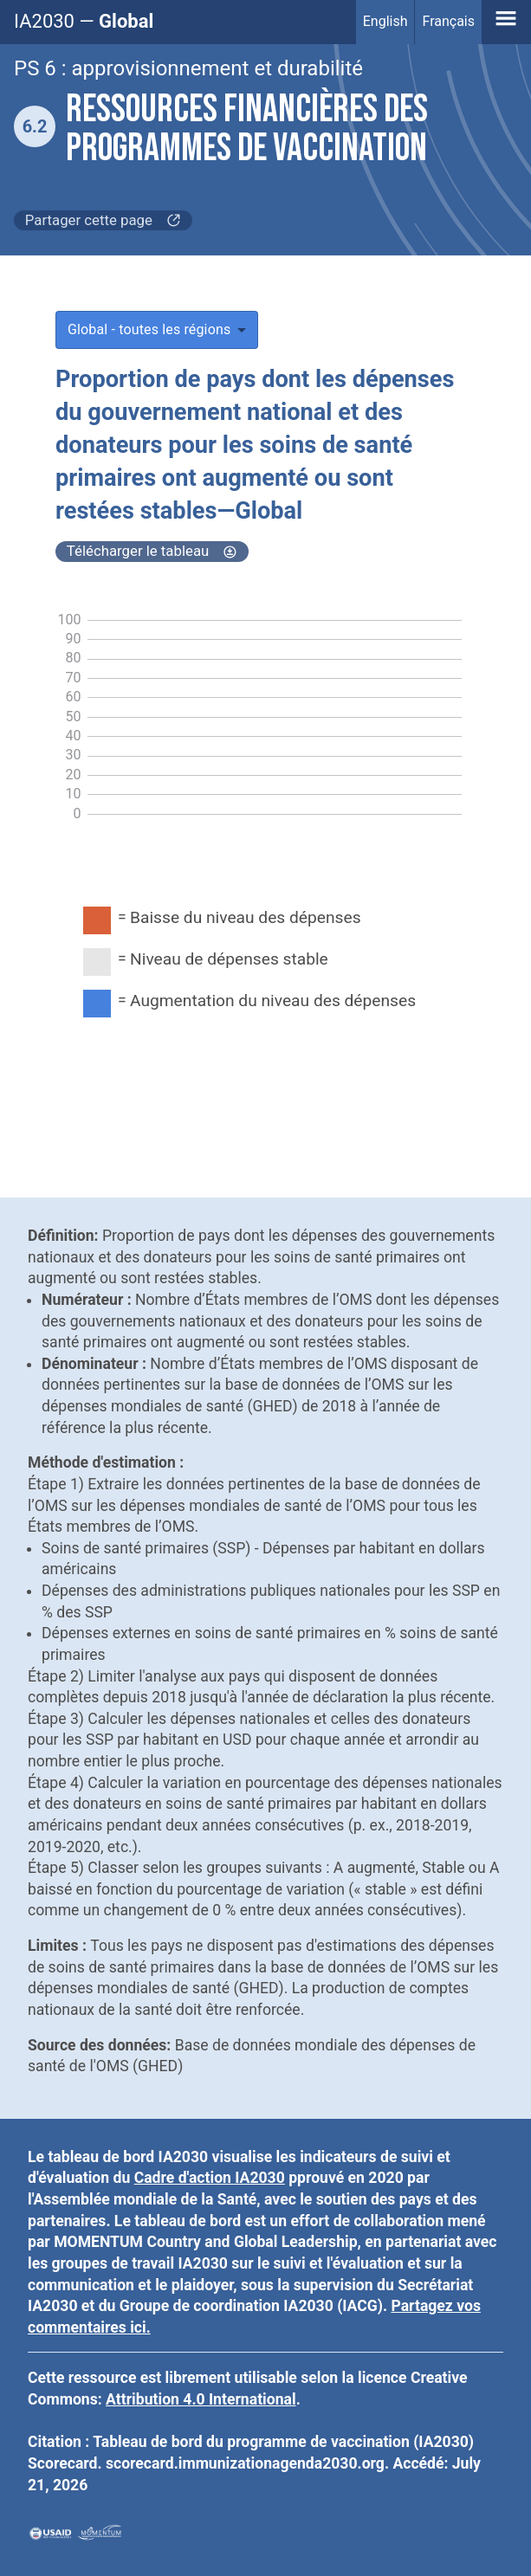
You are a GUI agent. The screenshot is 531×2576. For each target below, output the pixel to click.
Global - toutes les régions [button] (149, 329)
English (385, 21)
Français (448, 21)
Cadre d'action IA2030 (209, 2177)
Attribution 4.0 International (201, 2399)
